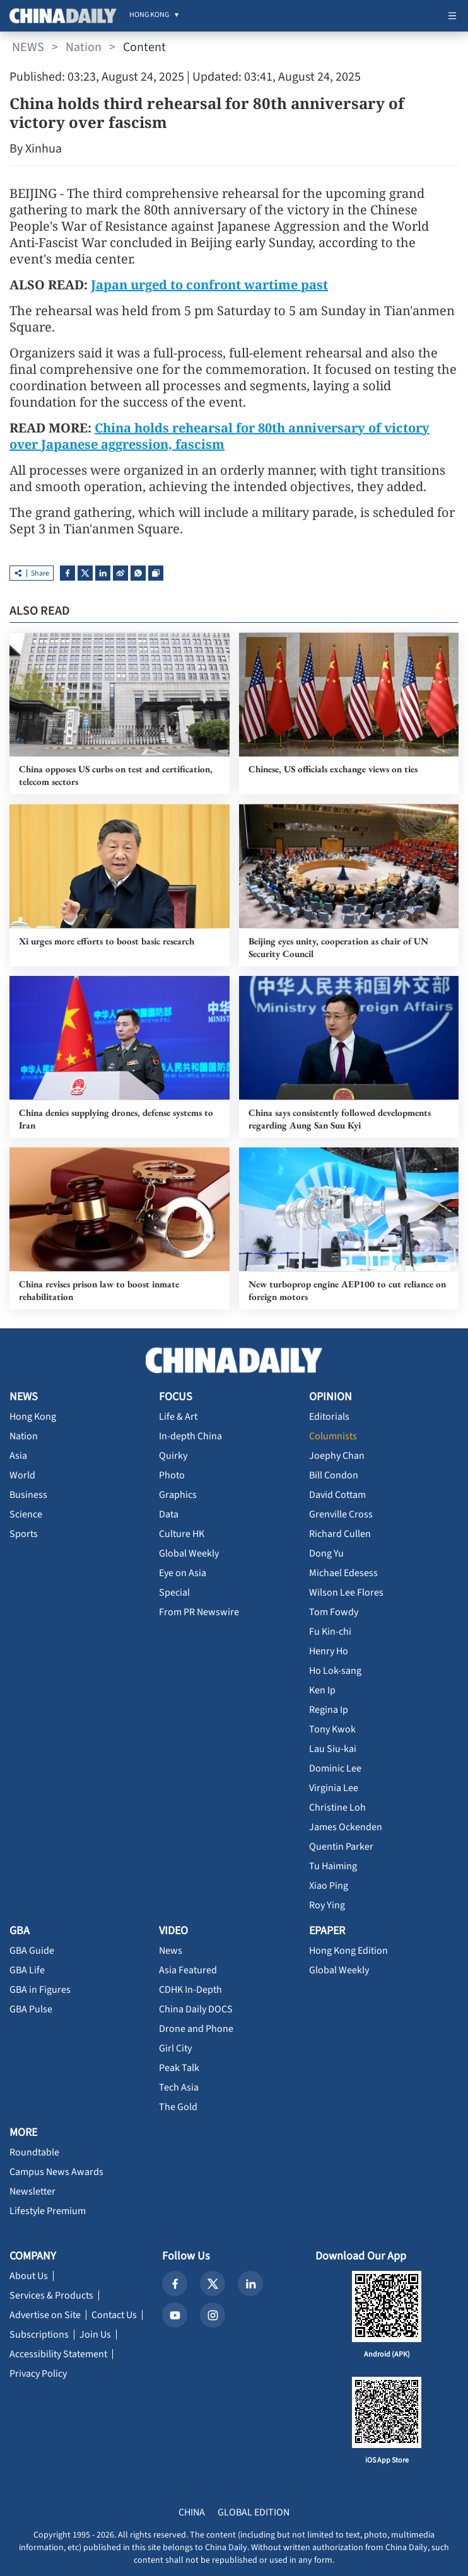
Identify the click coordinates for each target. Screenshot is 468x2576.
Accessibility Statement (58, 2354)
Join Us (95, 2334)
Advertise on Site (45, 2315)
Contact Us (114, 2315)
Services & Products (51, 2295)
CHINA (191, 2512)
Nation (84, 47)
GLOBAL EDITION (254, 2512)
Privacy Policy (38, 2374)
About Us (28, 2276)
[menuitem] (149, 16)
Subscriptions (39, 2334)
